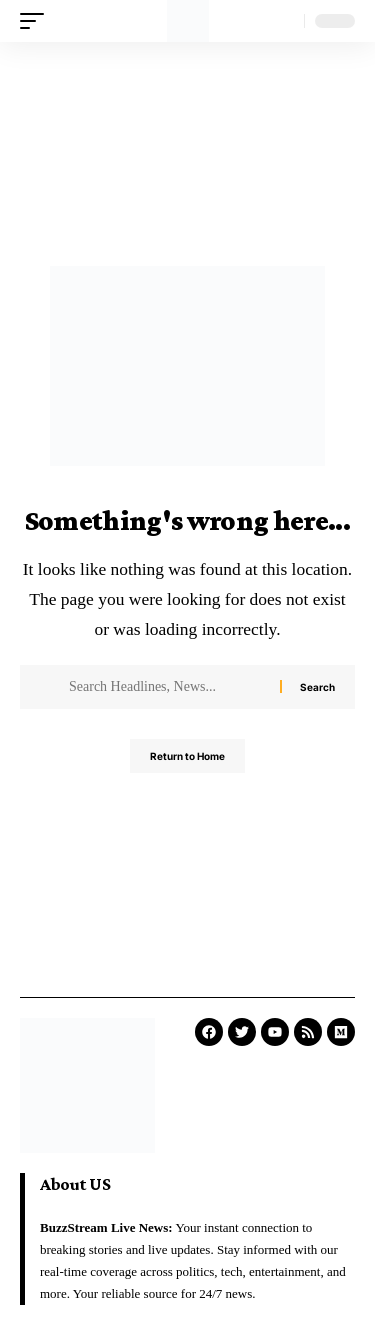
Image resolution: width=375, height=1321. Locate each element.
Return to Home (187, 756)
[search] (284, 21)
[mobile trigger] (37, 21)
